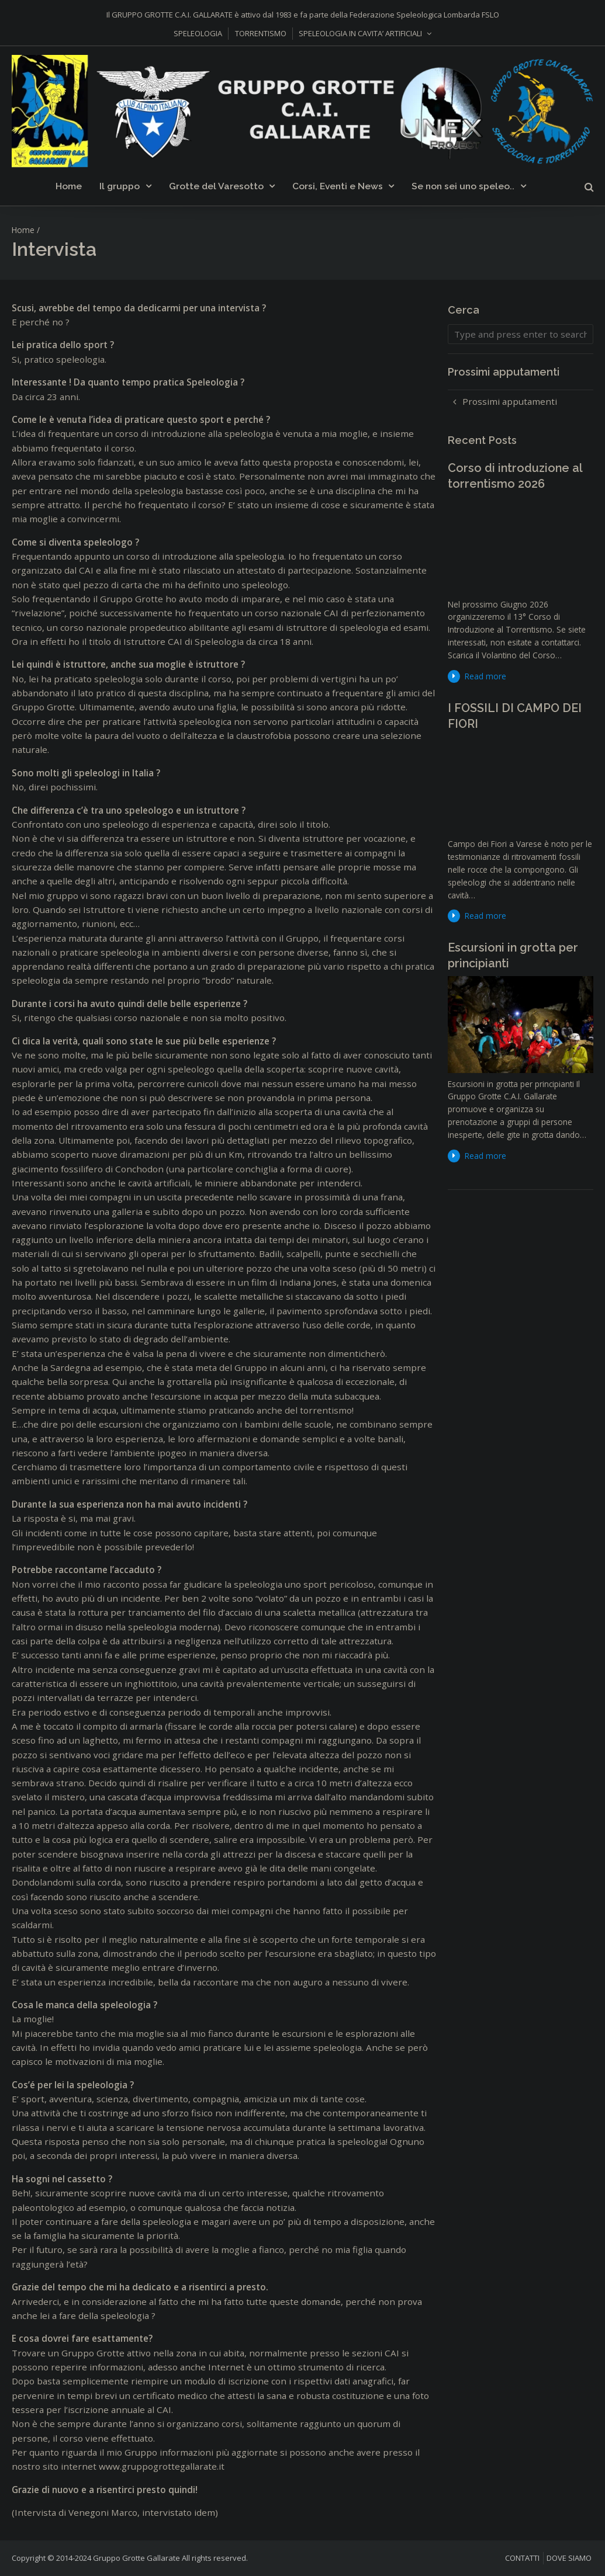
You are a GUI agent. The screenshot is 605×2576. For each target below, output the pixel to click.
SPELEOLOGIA (198, 33)
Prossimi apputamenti (509, 401)
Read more (485, 676)
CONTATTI (522, 2558)
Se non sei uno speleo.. (463, 186)
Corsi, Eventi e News (337, 186)
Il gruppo (119, 186)
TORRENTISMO (260, 33)
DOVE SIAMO (569, 2558)
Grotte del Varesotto (216, 186)
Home (69, 186)
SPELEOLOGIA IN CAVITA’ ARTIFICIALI (360, 33)
